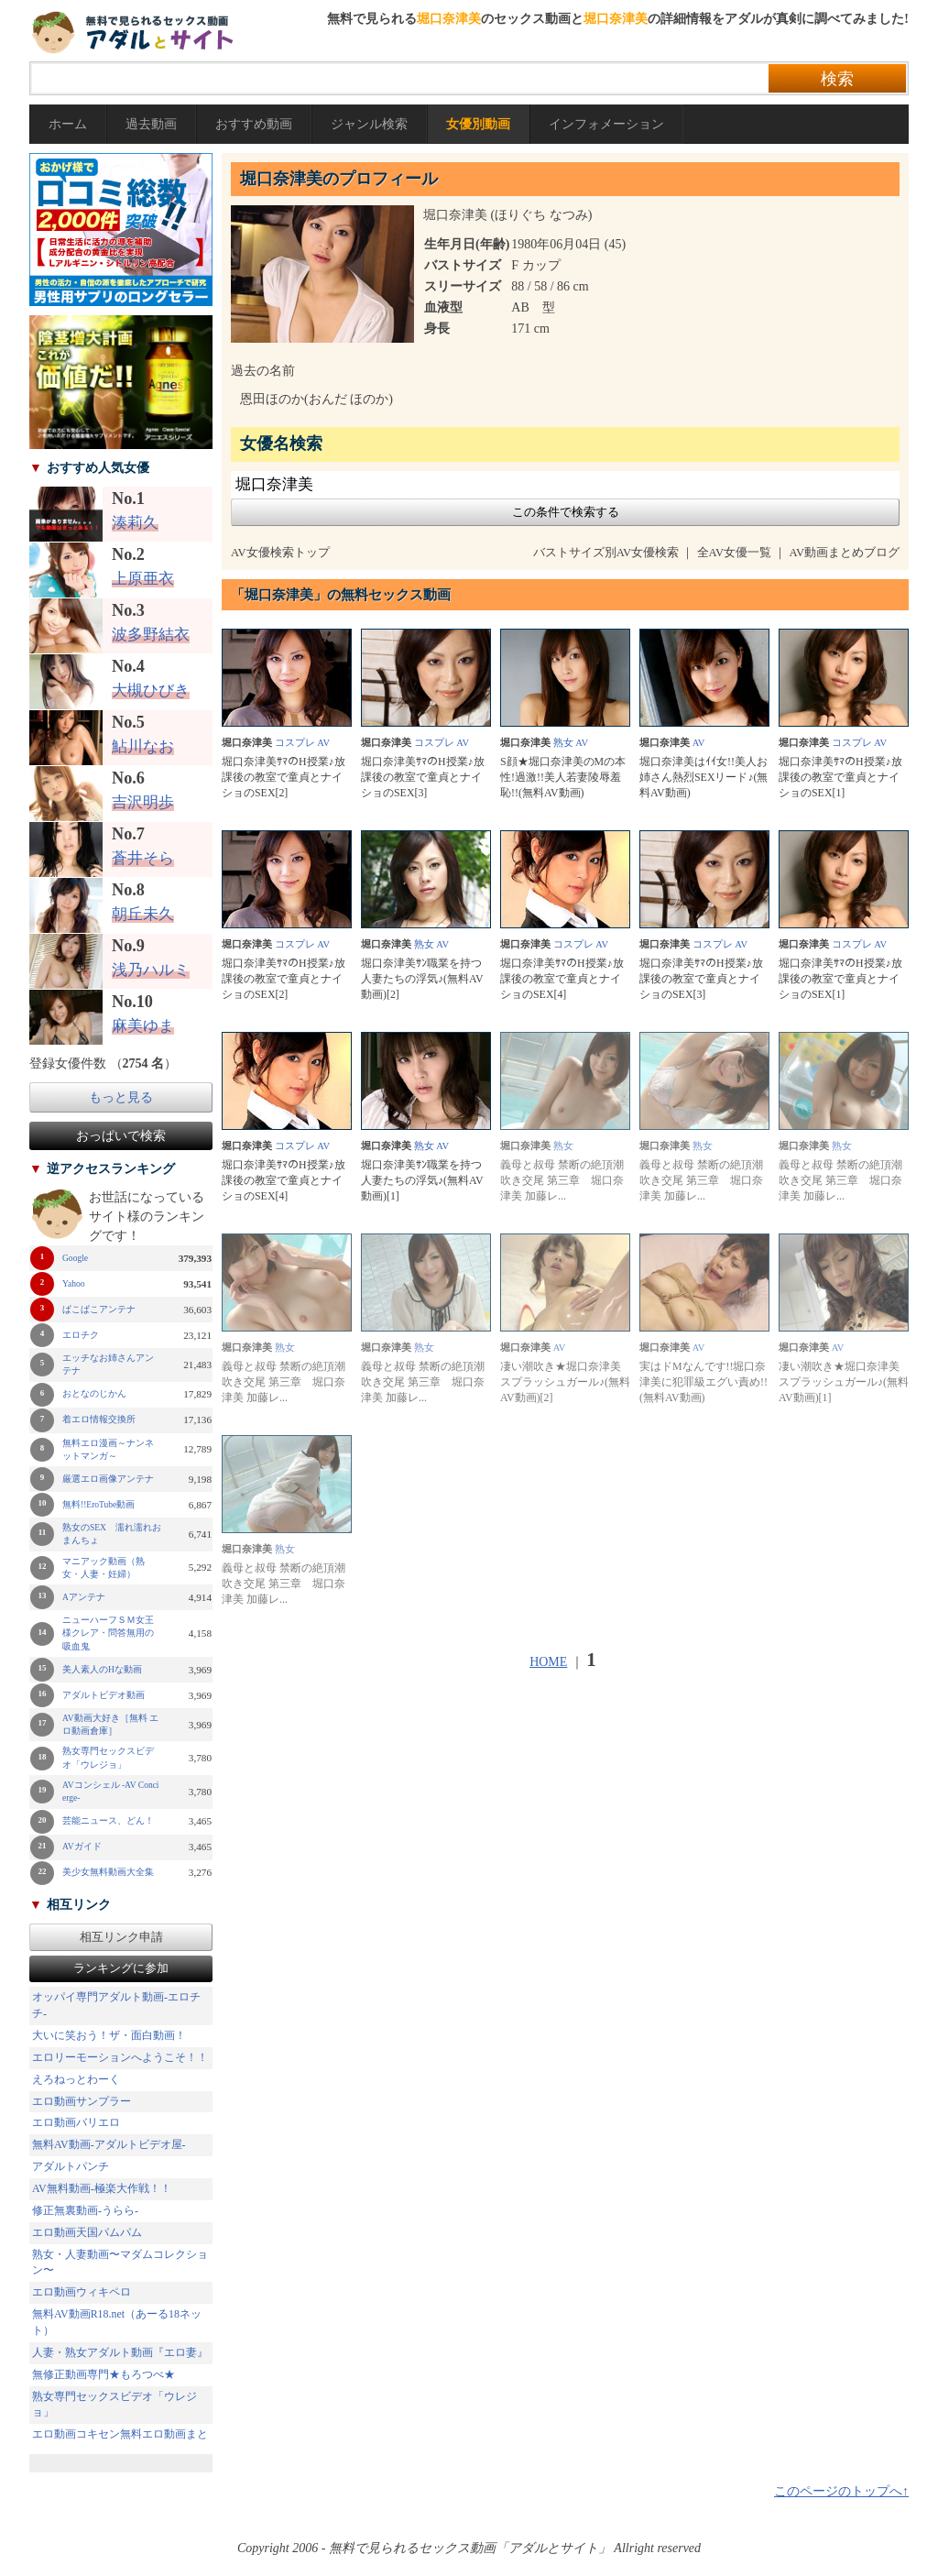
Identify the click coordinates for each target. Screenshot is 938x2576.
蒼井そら (143, 858)
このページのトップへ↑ (841, 2491)
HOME (548, 1662)
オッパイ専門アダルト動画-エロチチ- (116, 2005)
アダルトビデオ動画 (103, 1695)
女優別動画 (478, 124)
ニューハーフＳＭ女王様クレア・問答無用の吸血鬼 (108, 1633)
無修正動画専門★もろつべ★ (103, 2374)
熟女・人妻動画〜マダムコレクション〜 (120, 2262)
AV (323, 743)
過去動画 (151, 124)
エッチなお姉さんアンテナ (108, 1365)
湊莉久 (135, 523)
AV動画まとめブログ (844, 552)
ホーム (68, 124)
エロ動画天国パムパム (87, 2232)
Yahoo (73, 1283)
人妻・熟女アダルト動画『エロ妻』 (120, 2352)
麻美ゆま (143, 1026)
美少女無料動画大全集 (108, 1872)
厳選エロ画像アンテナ (108, 1479)
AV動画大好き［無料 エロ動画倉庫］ (110, 1725)
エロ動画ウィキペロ (81, 2292)
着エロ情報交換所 (99, 1419)
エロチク (80, 1335)
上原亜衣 (143, 578)
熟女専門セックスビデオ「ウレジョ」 (108, 1758)
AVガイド (82, 1846)
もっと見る (121, 1097)
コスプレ (295, 743)
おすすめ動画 (253, 124)
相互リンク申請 (121, 1937)
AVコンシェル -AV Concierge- (110, 1792)
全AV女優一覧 (734, 552)
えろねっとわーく (76, 2079)
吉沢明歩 (143, 802)
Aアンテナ (83, 1597)
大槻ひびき (151, 690)
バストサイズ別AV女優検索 (606, 552)
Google (75, 1258)
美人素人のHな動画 (102, 1669)
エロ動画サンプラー (81, 2101)
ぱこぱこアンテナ (99, 1309)
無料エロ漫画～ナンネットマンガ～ (108, 1450)
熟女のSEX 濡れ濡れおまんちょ (111, 1534)
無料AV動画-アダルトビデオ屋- (109, 2144)
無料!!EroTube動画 (98, 1504)
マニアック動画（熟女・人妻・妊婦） (103, 1568)
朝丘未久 (143, 914)
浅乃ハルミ (151, 970)
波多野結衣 (151, 634)
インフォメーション (606, 124)
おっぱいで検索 (121, 1136)
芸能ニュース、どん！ (108, 1820)
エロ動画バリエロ (76, 2122)
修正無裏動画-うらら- (85, 2210)
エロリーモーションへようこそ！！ (120, 2057)
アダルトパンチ (70, 2166)
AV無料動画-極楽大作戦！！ (101, 2188)
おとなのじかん (94, 1393)
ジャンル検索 (369, 124)
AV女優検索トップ (280, 552)
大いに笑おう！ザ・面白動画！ (109, 2035)
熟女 (563, 743)
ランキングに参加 (121, 1968)
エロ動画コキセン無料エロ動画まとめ (120, 2442)
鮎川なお (143, 746)
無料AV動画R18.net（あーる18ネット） (117, 2322)
